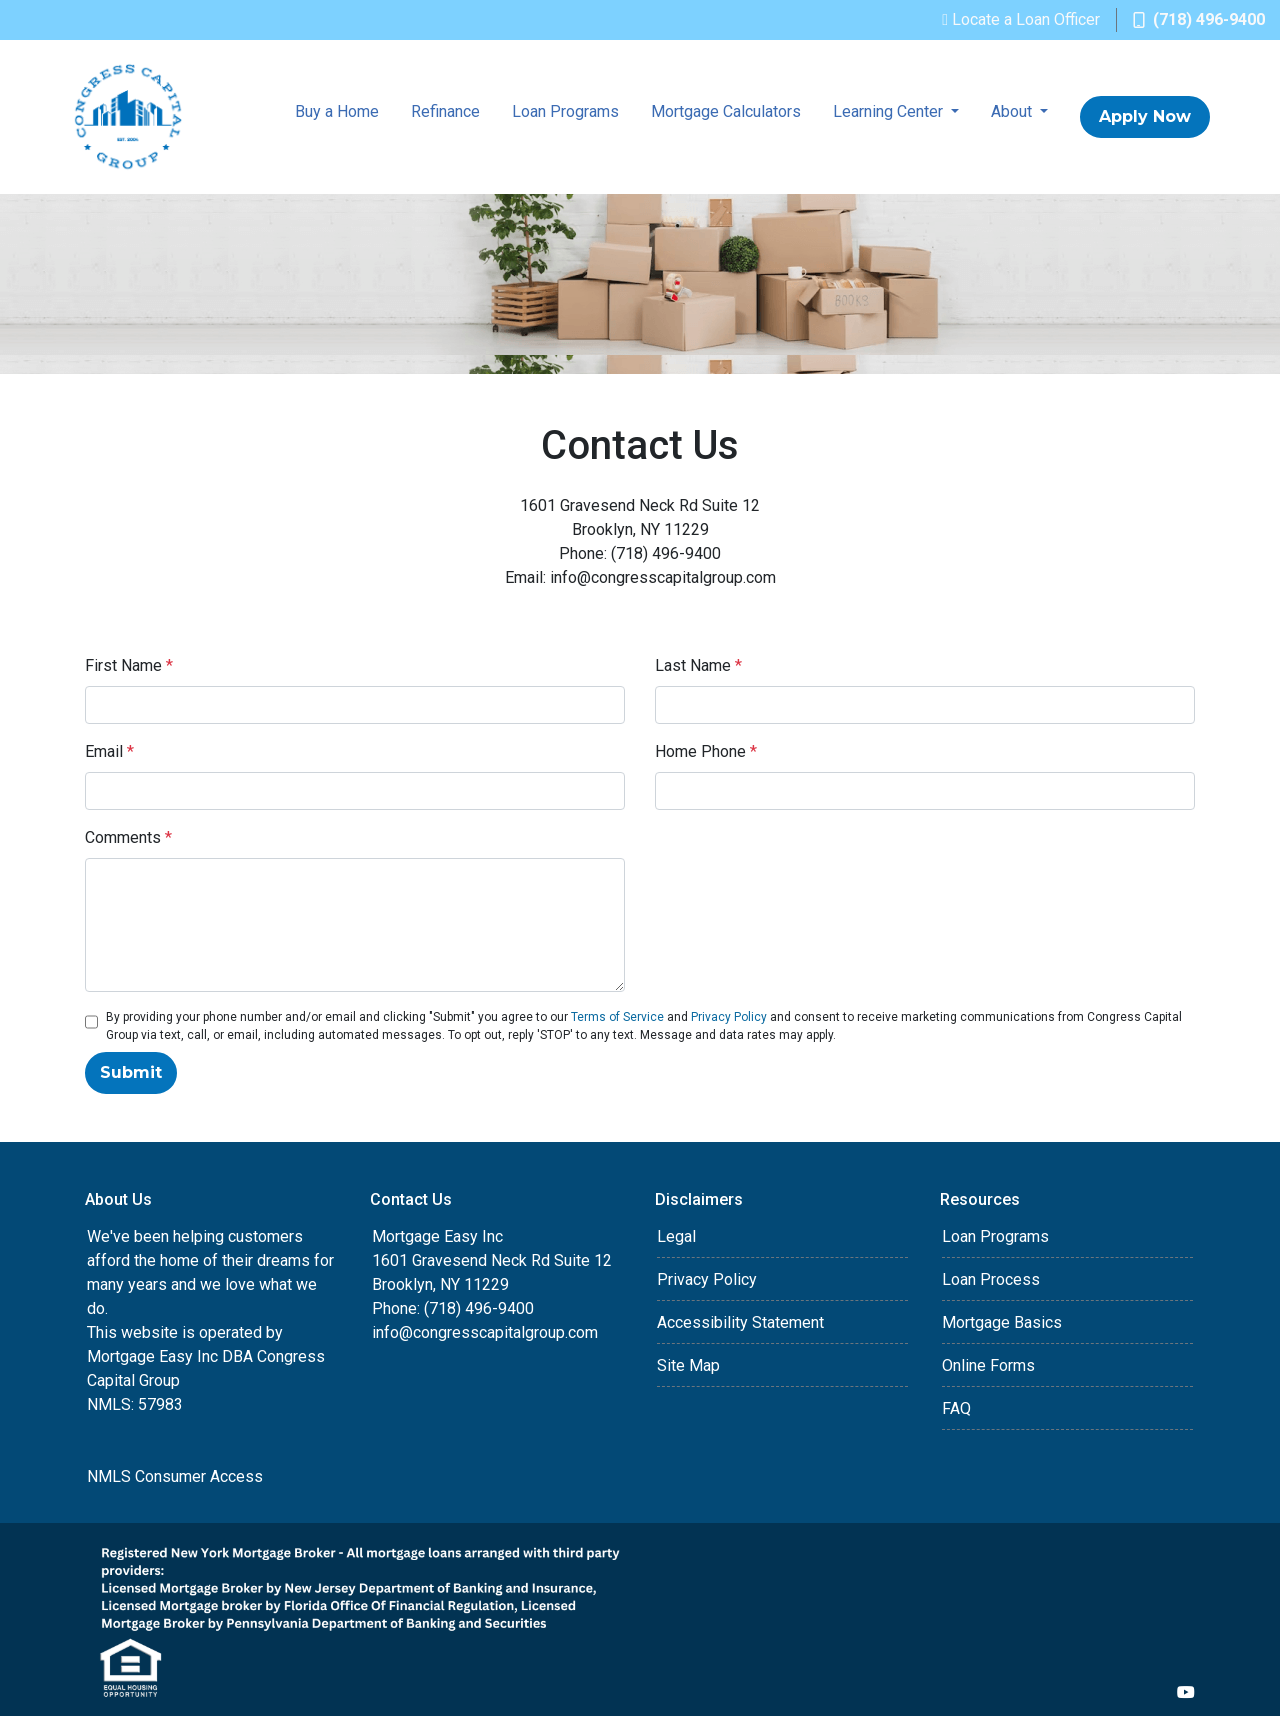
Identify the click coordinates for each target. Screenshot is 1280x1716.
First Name (129, 665)
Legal (676, 1236)
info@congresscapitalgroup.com (485, 1332)
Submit (131, 1072)
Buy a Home (337, 111)
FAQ (956, 1408)
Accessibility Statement (740, 1322)
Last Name (698, 665)
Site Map (688, 1365)
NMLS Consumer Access (175, 1476)
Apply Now (1145, 116)
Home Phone (706, 751)
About (1013, 111)
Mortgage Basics (1002, 1322)
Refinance (445, 111)
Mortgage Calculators (726, 111)
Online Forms (988, 1365)
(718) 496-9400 (1199, 19)
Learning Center (890, 111)
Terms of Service (617, 1017)
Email (109, 751)
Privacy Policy (729, 1017)
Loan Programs (565, 111)
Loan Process (991, 1279)
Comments (128, 837)
